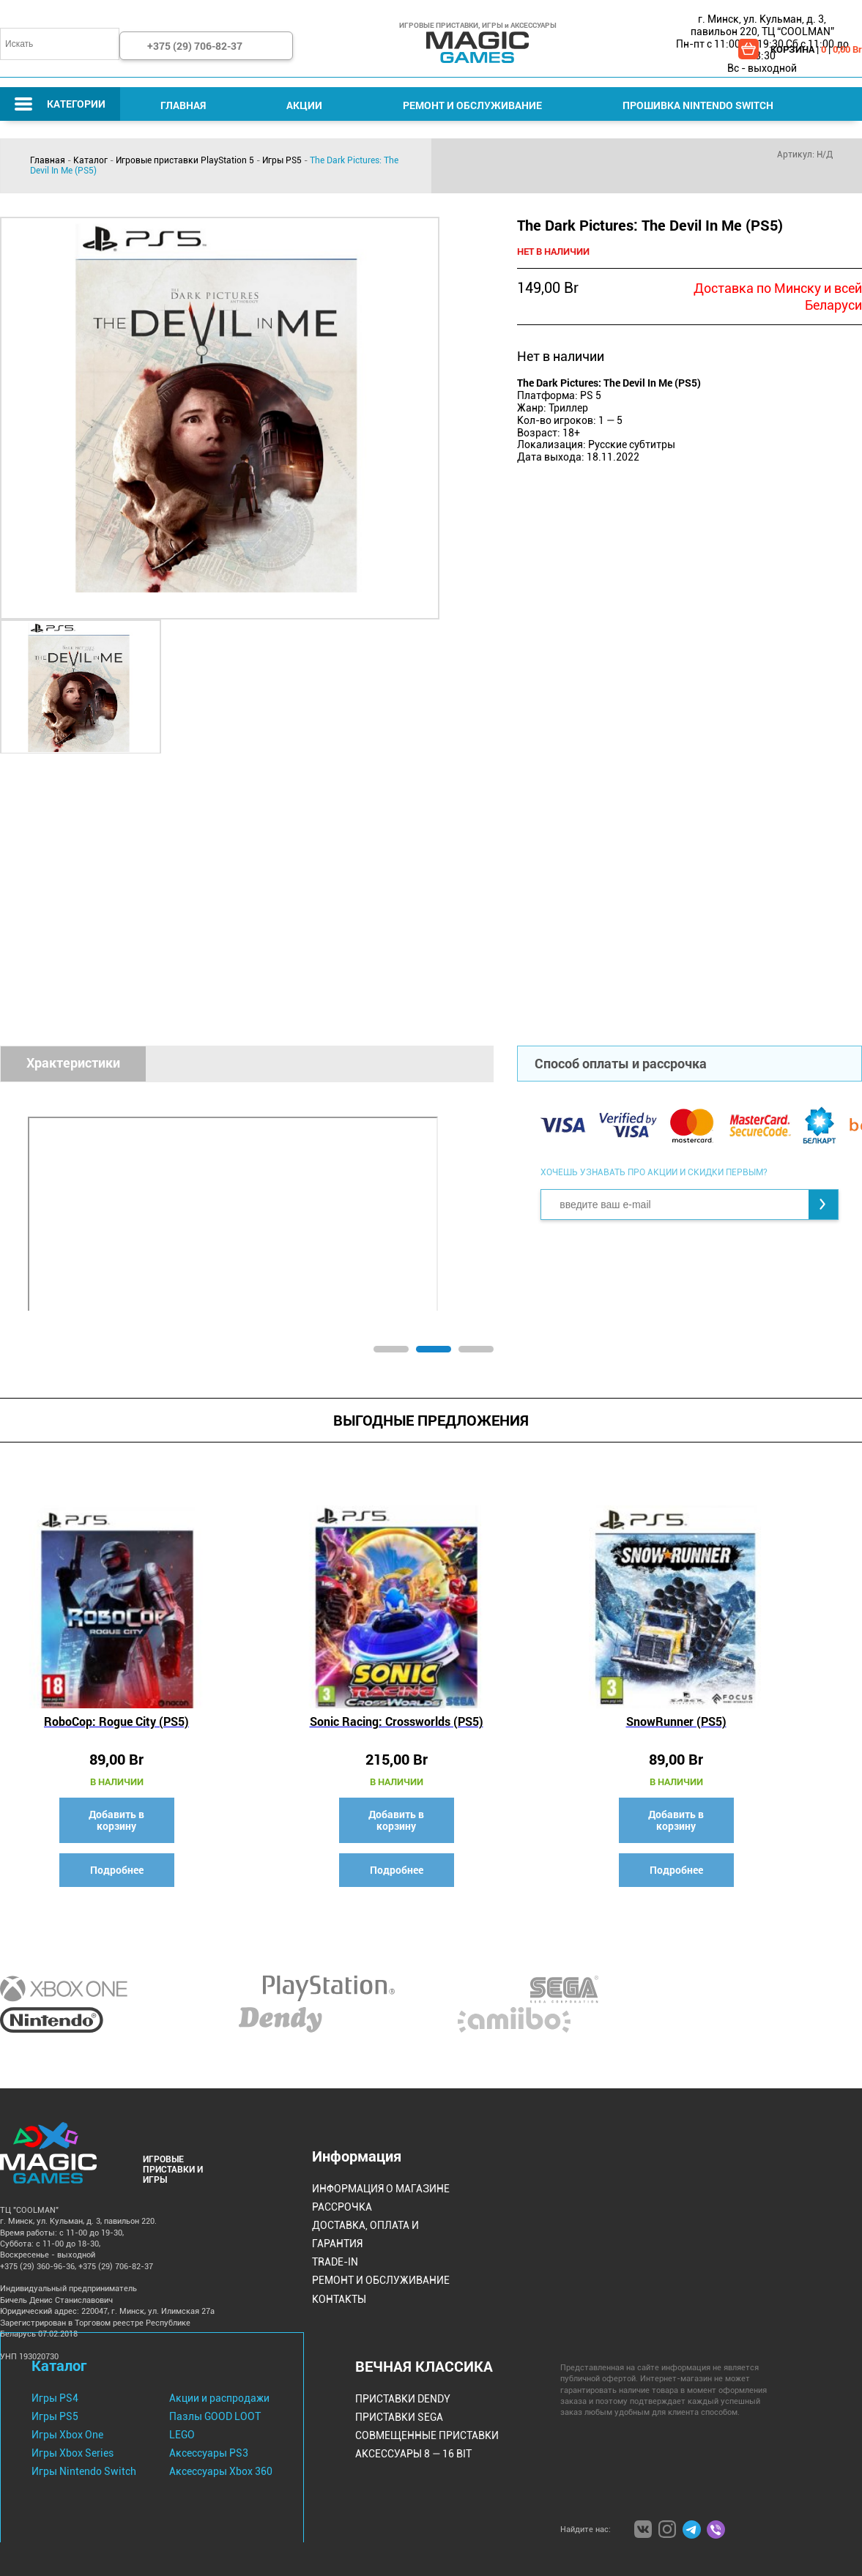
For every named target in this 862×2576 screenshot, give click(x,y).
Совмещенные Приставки (427, 2435)
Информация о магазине (381, 2189)
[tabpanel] (385, 1207)
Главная (183, 105)
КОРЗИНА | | (816, 49)
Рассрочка (342, 2207)
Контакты (339, 2299)
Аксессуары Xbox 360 (220, 2471)
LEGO (182, 2435)
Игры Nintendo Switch (83, 2471)
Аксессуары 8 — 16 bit (413, 2454)
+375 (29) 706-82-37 (194, 46)
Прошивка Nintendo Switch (698, 105)
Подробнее (117, 1870)
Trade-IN (335, 2262)
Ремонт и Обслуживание (472, 105)
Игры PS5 (282, 160)
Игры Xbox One (67, 2435)
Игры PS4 (54, 2398)
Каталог (90, 160)
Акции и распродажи (219, 2398)
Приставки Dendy (402, 2399)
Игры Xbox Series (72, 2453)
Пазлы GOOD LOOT (215, 2416)
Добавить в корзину (116, 1820)
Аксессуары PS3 (208, 2453)
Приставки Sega (399, 2417)
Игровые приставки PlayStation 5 (185, 160)
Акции (304, 105)
